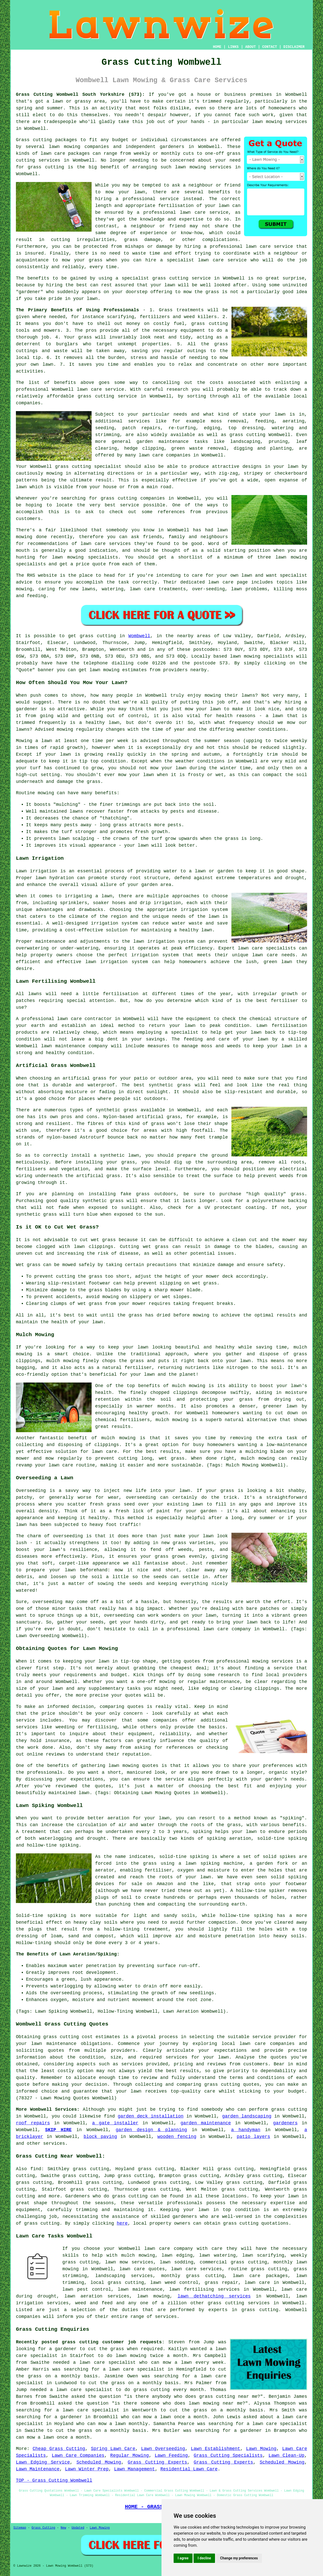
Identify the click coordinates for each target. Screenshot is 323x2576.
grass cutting (119, 498)
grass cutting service (181, 278)
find (35, 2168)
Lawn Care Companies (78, 2455)
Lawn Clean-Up (286, 2455)
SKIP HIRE (58, 2129)
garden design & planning (151, 2129)
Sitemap (19, 2528)
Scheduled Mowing (98, 2462)
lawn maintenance (63, 1046)
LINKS (233, 47)
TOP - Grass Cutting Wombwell (54, 2480)
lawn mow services (129, 2262)
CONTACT (269, 47)
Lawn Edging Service (43, 2462)
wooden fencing (176, 2136)
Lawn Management (134, 2469)
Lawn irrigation (36, 871)
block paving (100, 2136)
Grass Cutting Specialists (228, 2455)
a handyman (245, 2129)
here (122, 2223)
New (63, 2528)
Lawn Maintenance (38, 2469)
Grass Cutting (43, 2528)
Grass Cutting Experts (157, 2462)
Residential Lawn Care (189, 2469)
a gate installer (115, 2123)
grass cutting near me (228, 2396)
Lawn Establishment (215, 2448)
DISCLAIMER (294, 47)
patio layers (253, 2136)
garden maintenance (205, 2123)
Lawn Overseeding (163, 2448)
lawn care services (196, 2269)
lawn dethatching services (214, 2296)
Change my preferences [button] (239, 2558)
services (54, 2143)
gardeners (285, 2123)
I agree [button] (183, 2558)
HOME (217, 47)
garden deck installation (151, 2116)
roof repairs (33, 2123)
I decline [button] (204, 2558)
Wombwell (139, 635)
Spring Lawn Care (113, 2448)
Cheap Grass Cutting (59, 2448)
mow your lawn (125, 192)
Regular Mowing (129, 2455)
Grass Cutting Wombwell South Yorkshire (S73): (80, 94)
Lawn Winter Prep (87, 2469)
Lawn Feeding (171, 2455)
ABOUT (250, 47)
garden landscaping (246, 2116)
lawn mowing (64, 146)
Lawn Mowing (261, 2448)
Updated (77, 2528)
